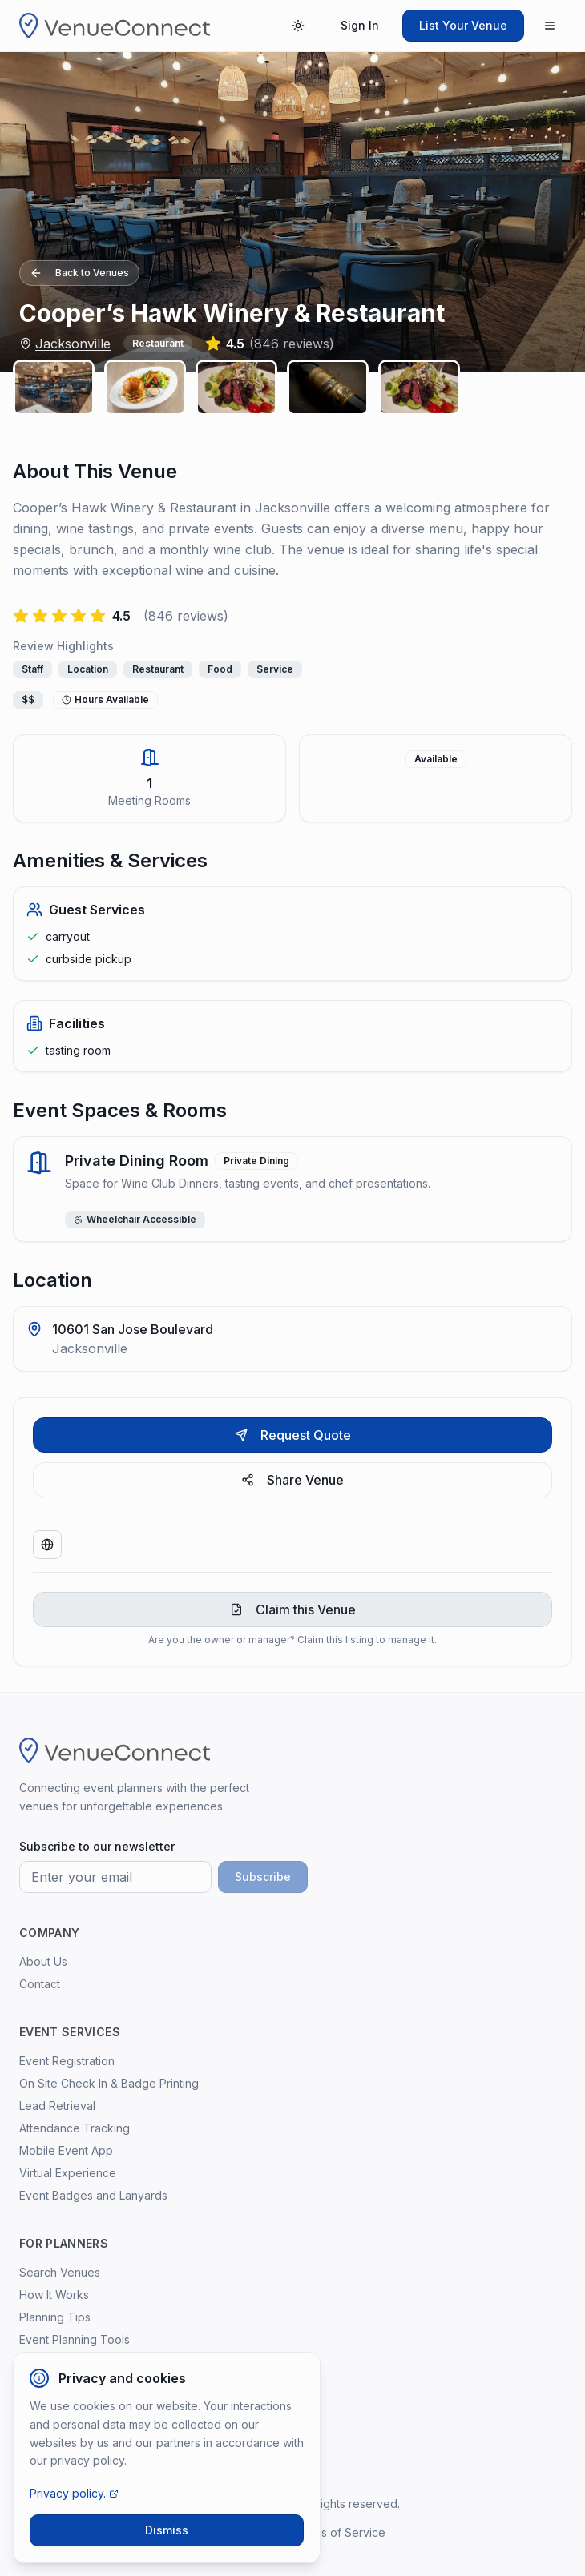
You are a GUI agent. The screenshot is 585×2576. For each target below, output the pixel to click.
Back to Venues (79, 273)
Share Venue (292, 1480)
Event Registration (67, 2061)
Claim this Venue (293, 1609)
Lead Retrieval (57, 2105)
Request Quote (293, 1435)
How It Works (54, 2294)
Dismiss (166, 2530)
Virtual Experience (67, 2173)
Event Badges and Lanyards (93, 2195)
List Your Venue (463, 25)
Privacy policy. (74, 2493)
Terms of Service (339, 2532)
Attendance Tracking (74, 2128)
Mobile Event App (66, 2150)
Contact (39, 1984)
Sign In (360, 25)
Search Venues (59, 2272)
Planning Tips (55, 2317)
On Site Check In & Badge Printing (109, 2083)
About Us (43, 1961)
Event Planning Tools (74, 2339)
